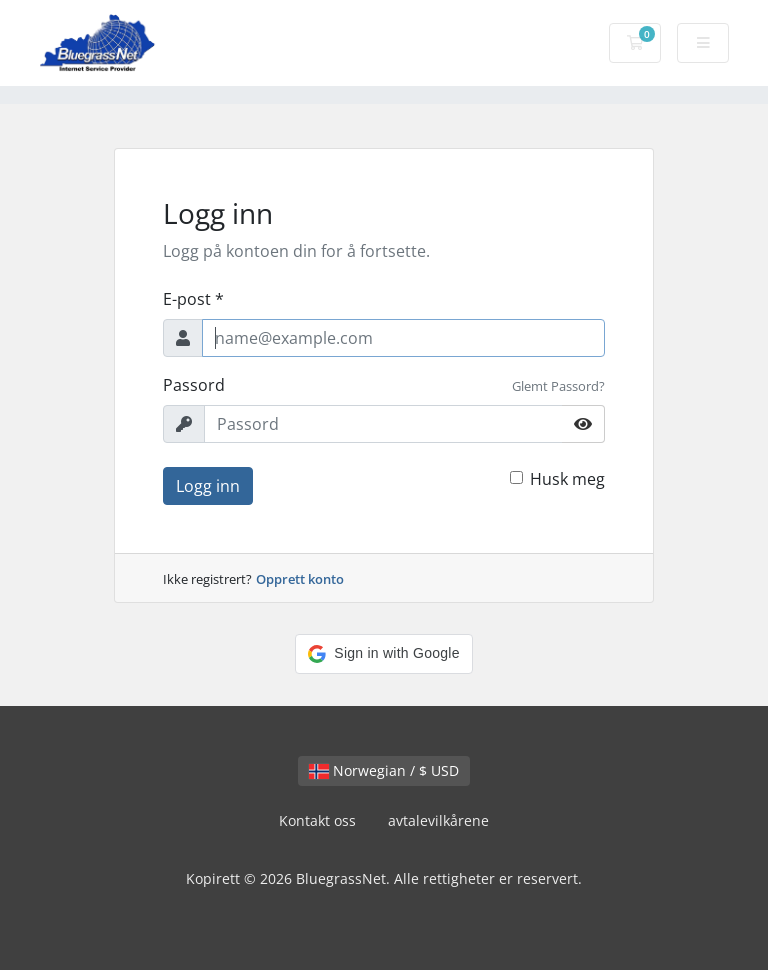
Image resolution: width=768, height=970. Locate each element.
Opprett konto (300, 579)
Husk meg (567, 479)
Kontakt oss (317, 820)
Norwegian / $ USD (384, 770)
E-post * (193, 299)
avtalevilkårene (438, 820)
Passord (194, 385)
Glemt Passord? (558, 386)
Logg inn (208, 486)
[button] (383, 654)
